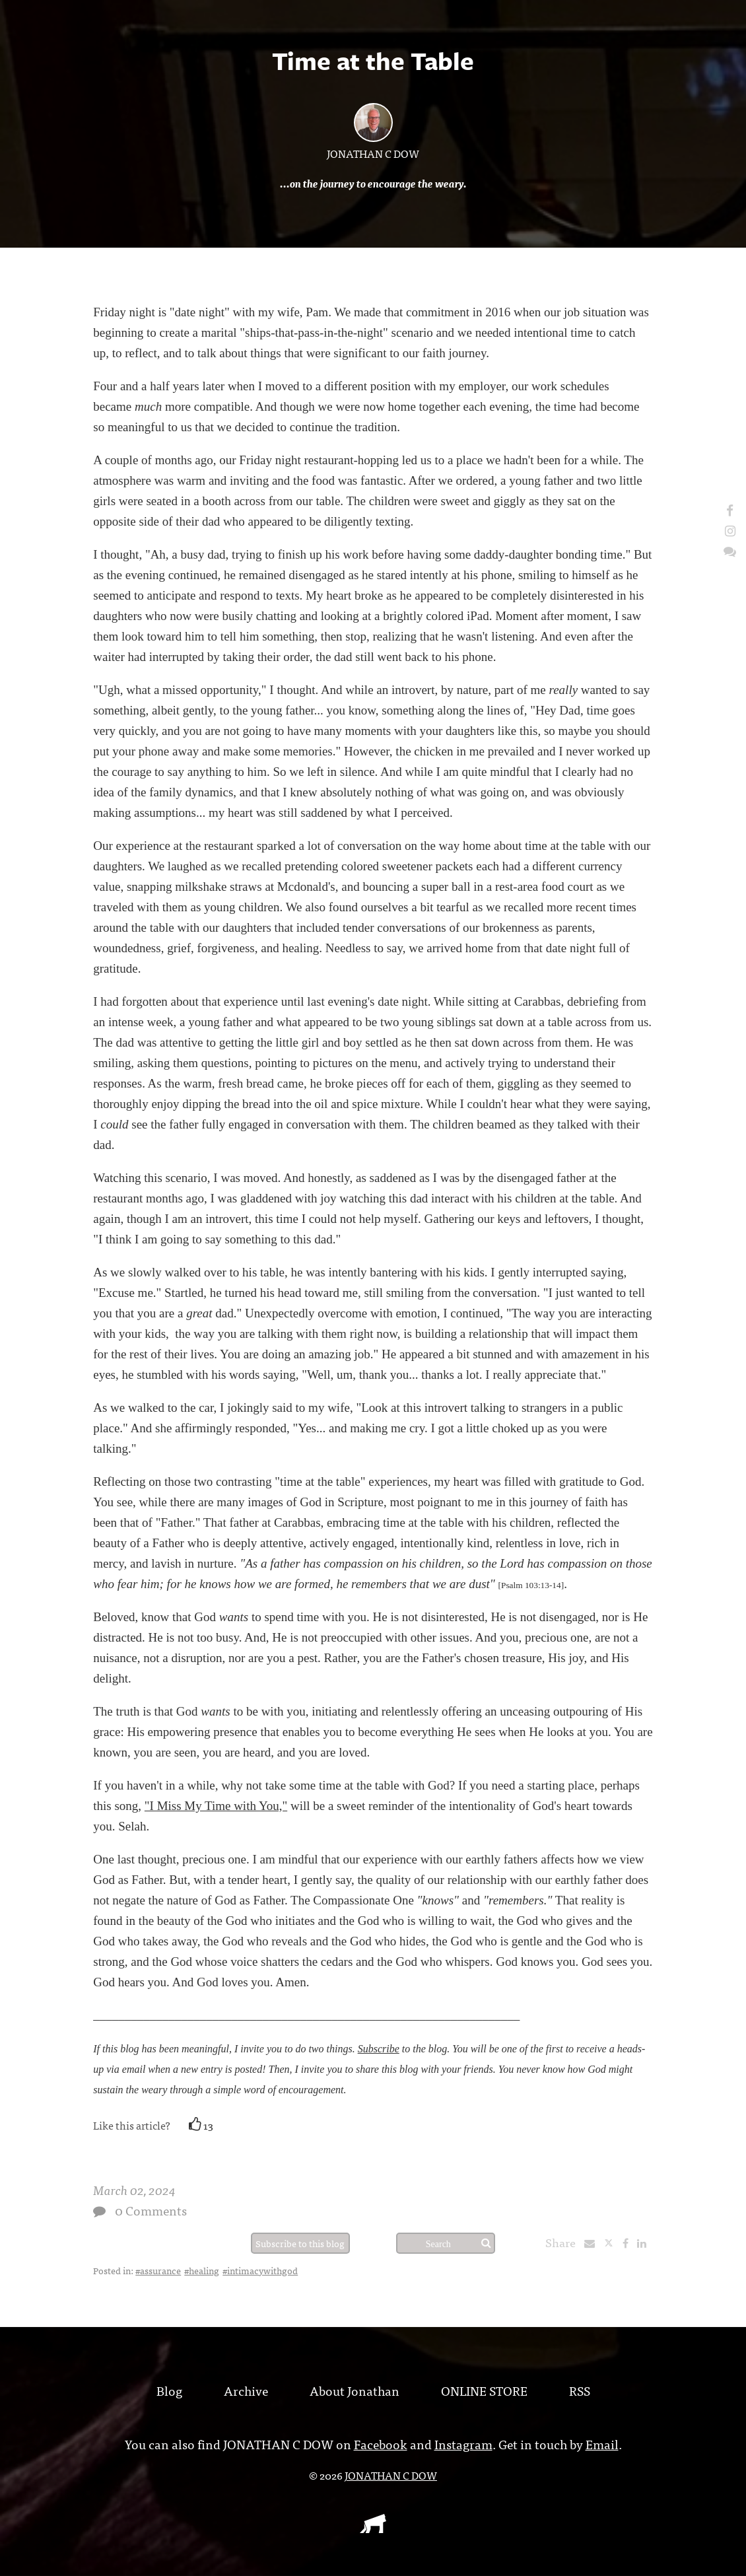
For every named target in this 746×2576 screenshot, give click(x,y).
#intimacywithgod (260, 2270)
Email (602, 2443)
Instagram (463, 2443)
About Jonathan (354, 2390)
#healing (201, 2270)
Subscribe (378, 2048)
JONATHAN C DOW (373, 153)
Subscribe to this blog (300, 2243)
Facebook (380, 2443)
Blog (169, 2390)
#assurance (158, 2270)
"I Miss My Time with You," (216, 1806)
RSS (579, 2390)
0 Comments (151, 2210)
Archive (246, 2390)
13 (201, 2125)
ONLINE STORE (484, 2390)
